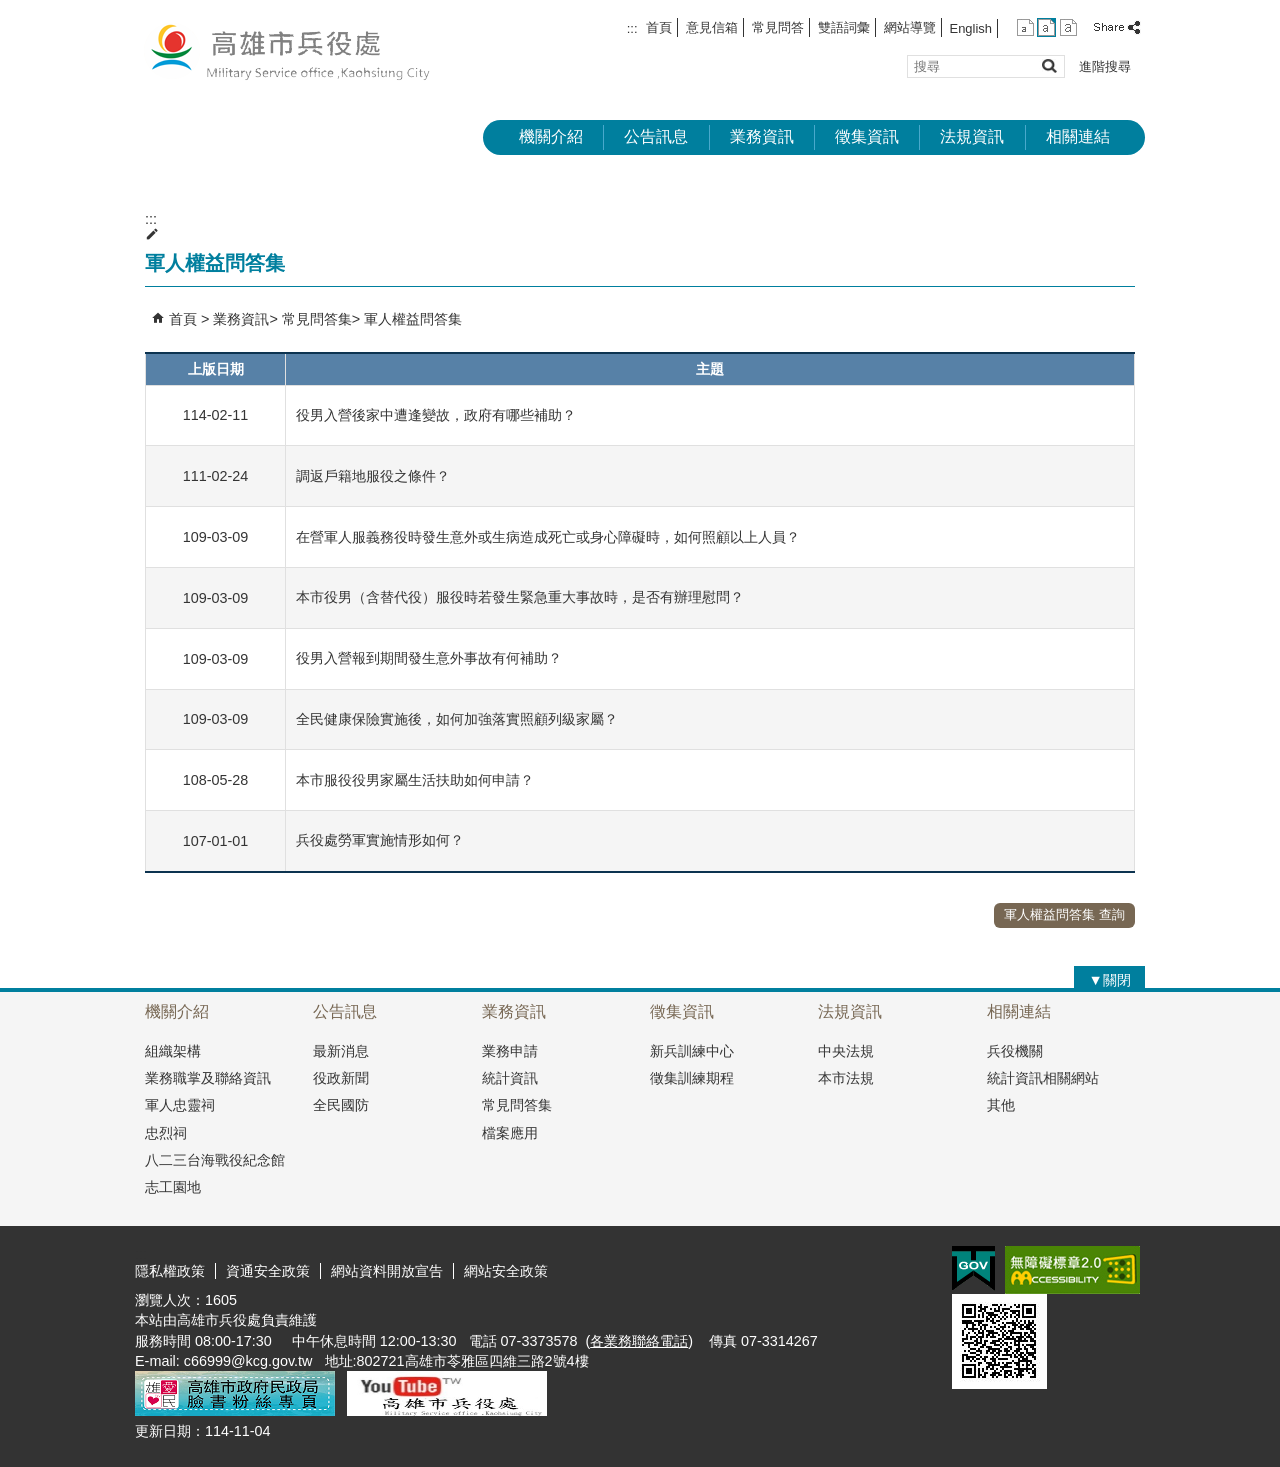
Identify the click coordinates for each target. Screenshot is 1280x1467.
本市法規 (846, 1078)
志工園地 (173, 1187)
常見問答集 (317, 319)
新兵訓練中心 (692, 1051)
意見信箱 (712, 27)
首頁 (659, 27)
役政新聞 (341, 1078)
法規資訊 (972, 136)
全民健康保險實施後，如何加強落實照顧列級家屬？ (457, 719)
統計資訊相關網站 (1043, 1078)
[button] (1048, 65)
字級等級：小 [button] (1025, 27)
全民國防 (341, 1105)
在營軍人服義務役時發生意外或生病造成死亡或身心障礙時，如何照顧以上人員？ (548, 537)
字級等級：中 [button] (1046, 27)
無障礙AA (1072, 1270)
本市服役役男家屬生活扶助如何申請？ (415, 780)
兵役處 (304, 50)
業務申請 (510, 1051)
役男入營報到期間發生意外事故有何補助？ (429, 658)
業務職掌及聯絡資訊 (208, 1078)
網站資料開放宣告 (387, 1271)
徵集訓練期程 (692, 1078)
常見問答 (778, 27)
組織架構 (173, 1051)
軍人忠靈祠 (180, 1105)
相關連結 (1078, 136)
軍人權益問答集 (413, 319)
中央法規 (846, 1051)
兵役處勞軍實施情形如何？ (380, 840)
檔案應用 (510, 1133)
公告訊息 (656, 136)
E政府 (973, 1268)
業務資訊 (762, 136)
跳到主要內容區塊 (10, 10)
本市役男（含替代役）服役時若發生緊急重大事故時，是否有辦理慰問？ (520, 597)
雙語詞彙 (844, 27)
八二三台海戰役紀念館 (215, 1160)
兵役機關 (1015, 1051)
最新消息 (341, 1051)
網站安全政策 (506, 1271)
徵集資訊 (867, 136)
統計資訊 (510, 1078)
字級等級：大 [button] (1068, 27)
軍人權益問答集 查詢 (1064, 914)
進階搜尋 (1105, 66)
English (971, 28)
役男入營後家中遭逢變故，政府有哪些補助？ (436, 415)
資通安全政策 (268, 1271)
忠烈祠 (166, 1133)
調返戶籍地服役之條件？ (373, 476)
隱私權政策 (170, 1271)
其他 (1001, 1105)
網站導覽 (910, 27)
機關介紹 (551, 136)
